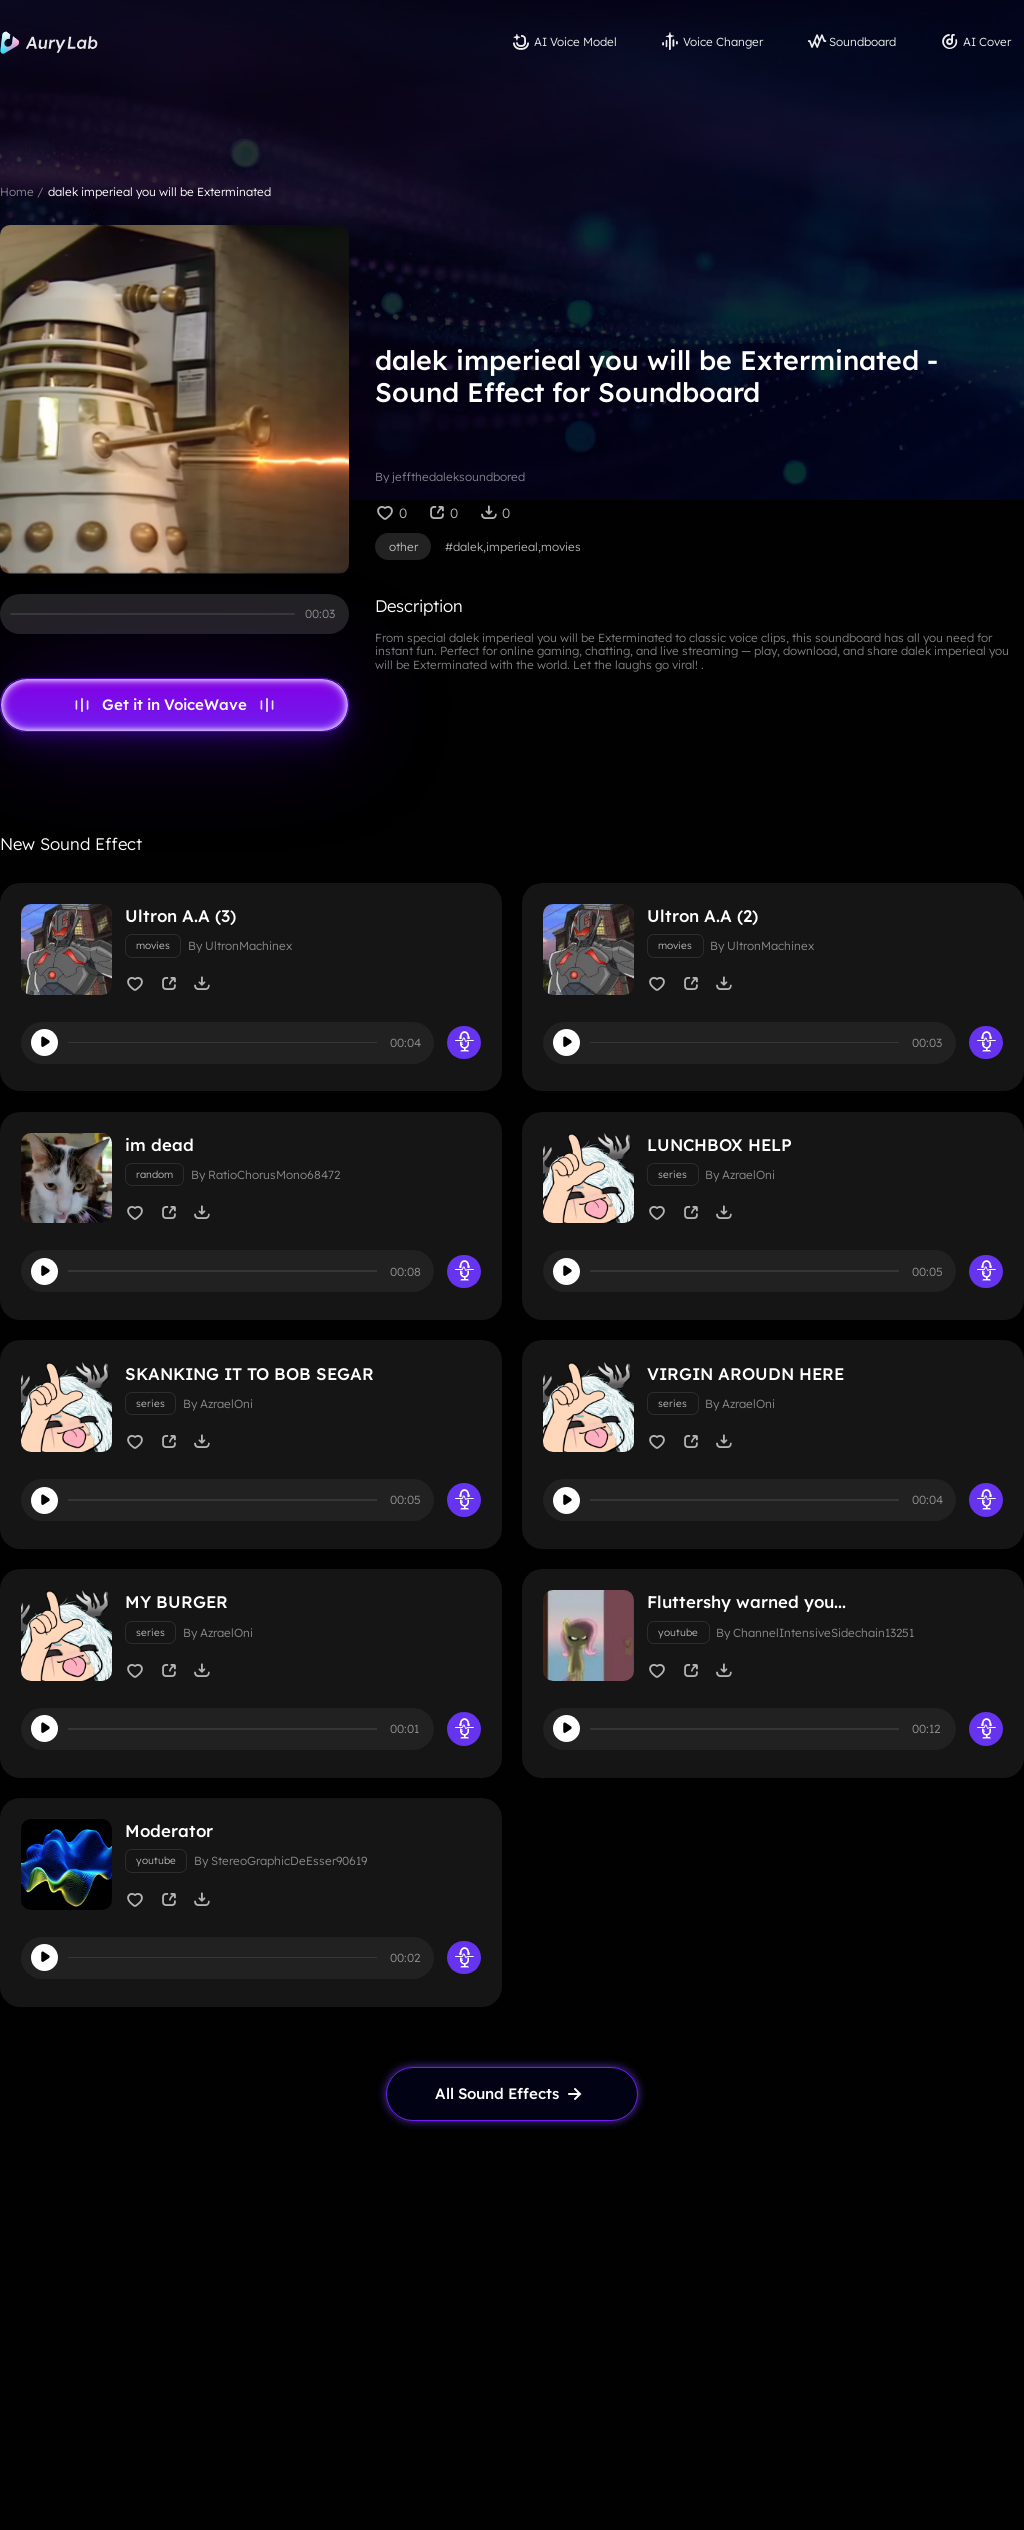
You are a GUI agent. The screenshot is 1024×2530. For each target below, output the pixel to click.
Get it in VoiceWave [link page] (174, 705)
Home (17, 191)
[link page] (512, 2094)
